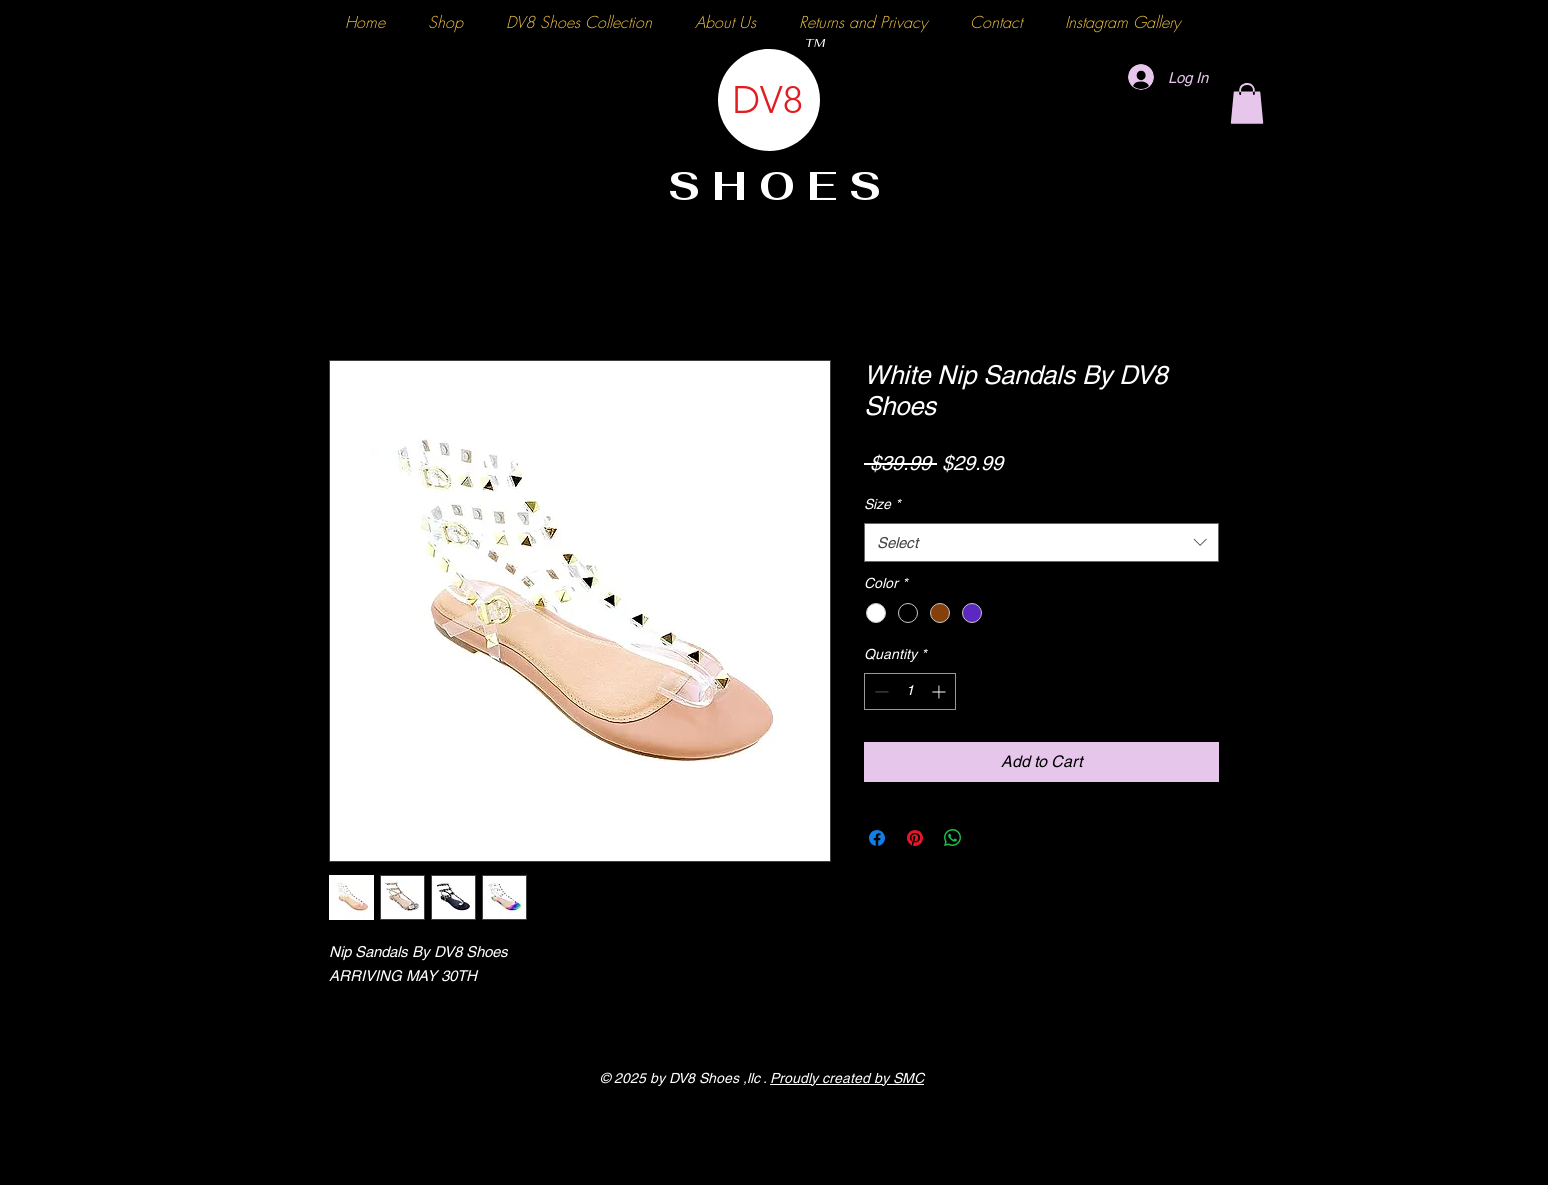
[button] (1247, 103)
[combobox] (1041, 542)
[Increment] (940, 691)
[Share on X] (991, 838)
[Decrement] (879, 691)
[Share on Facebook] (877, 838)
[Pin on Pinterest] (915, 838)
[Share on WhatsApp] (953, 838)
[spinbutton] (910, 691)
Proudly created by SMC (847, 1078)
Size (882, 504)
